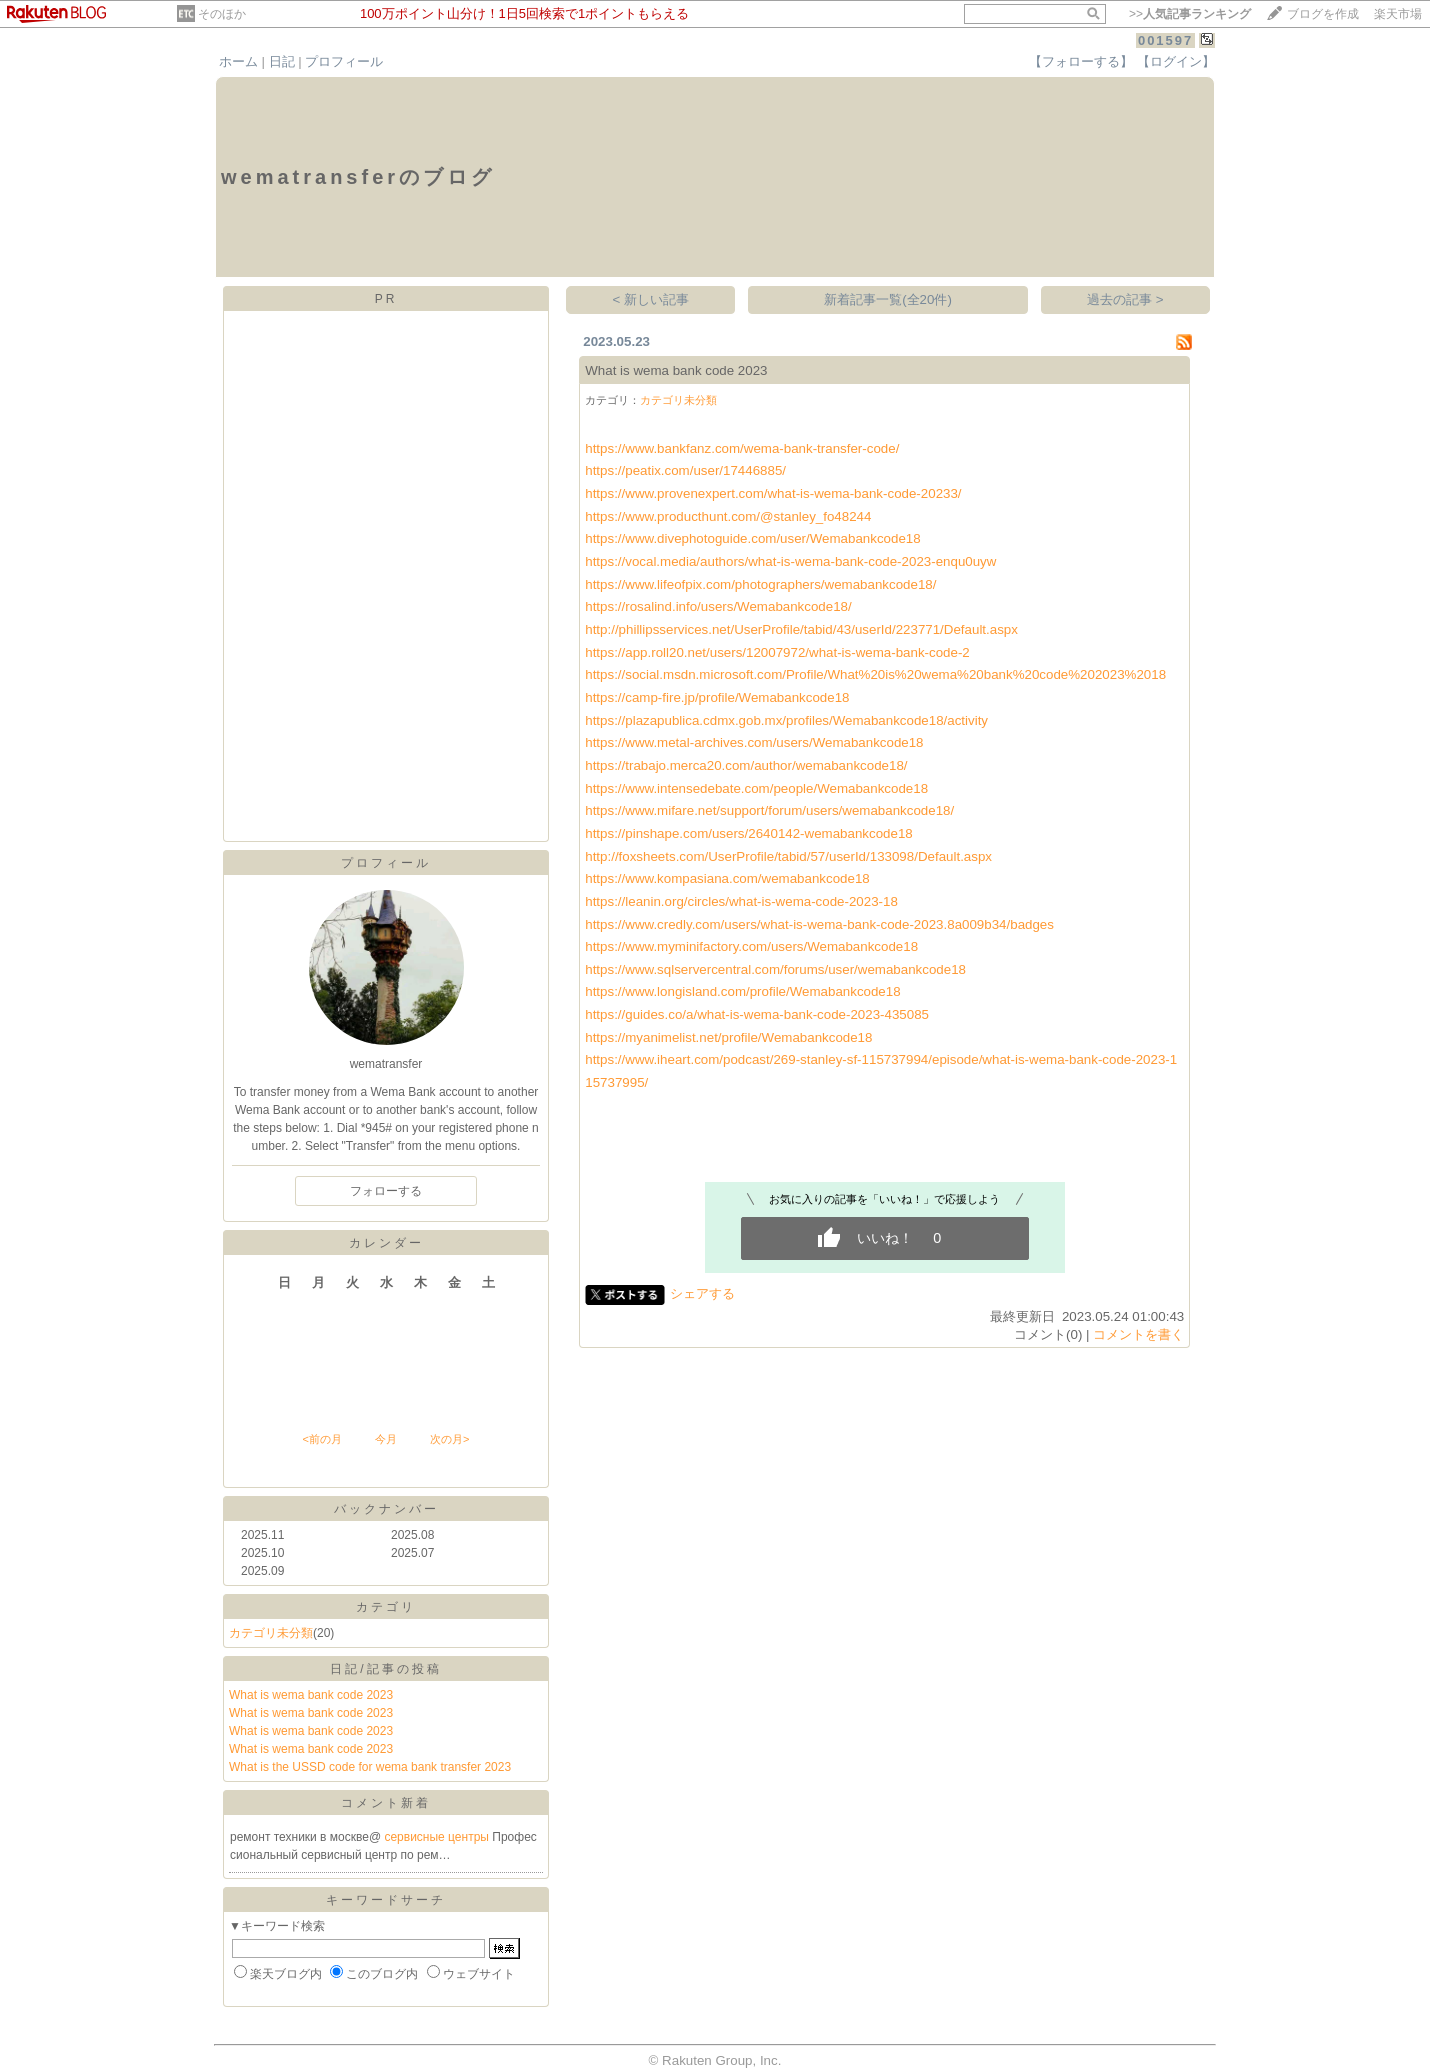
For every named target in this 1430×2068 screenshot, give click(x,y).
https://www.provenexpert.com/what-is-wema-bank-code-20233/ (773, 493)
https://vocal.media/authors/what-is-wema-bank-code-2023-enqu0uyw (790, 561)
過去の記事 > (1125, 299)
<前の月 (321, 1439)
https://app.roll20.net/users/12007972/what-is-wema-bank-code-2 (777, 652)
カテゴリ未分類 (271, 1633)
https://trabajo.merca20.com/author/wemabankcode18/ (746, 765)
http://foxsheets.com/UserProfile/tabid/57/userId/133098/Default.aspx (788, 856)
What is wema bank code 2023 (311, 1695)
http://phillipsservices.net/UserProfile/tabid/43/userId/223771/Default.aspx (801, 629)
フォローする (386, 1191)
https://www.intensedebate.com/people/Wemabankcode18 (756, 788)
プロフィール (344, 61)
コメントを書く (1138, 1334)
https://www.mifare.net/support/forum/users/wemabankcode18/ (769, 810)
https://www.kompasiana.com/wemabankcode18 (727, 878)
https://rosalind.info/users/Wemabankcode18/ (718, 606)
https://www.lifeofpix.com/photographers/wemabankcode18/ (760, 584)
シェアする (702, 1293)
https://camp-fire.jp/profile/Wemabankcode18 (717, 697)
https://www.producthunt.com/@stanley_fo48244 (728, 516)
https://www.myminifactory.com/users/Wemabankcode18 (751, 946)
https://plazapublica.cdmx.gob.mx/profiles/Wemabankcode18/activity (786, 720)
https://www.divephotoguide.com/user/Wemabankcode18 (752, 538)
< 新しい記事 (651, 299)
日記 (282, 61)
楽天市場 (1398, 14)
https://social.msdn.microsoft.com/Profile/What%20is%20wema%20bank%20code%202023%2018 (875, 674)
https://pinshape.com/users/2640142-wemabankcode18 (749, 833)
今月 (386, 1439)
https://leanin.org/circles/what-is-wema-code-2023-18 (741, 901)
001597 (1165, 40)
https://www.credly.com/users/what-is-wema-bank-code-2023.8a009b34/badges (819, 924)
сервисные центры (438, 1837)
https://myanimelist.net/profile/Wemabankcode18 (728, 1037)
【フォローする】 (1081, 61)
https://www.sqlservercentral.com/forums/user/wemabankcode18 (775, 969)
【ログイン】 (1176, 61)
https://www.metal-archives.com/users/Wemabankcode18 (754, 742)
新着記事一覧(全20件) (888, 299)
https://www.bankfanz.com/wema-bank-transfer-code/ (742, 448)
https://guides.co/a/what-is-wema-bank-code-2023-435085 (757, 1014)
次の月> (449, 1439)
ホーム (238, 61)
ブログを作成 (1323, 14)
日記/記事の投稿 (385, 1669)
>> (1190, 14)
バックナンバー (386, 1509)
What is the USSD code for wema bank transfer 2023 (370, 1767)
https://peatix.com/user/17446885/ (685, 470)
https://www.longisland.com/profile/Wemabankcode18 (742, 991)
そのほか (222, 14)
